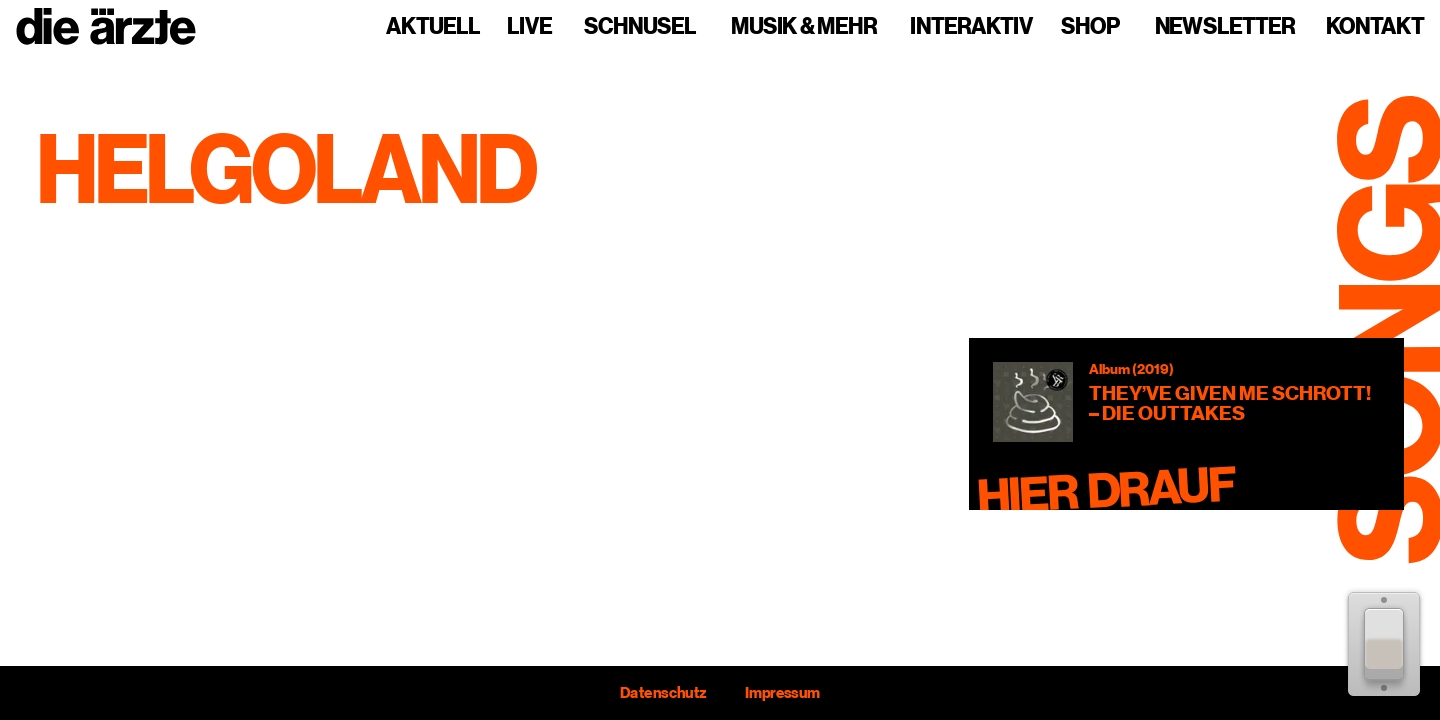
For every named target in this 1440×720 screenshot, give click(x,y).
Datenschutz (663, 693)
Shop (1090, 27)
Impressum (782, 693)
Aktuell (433, 27)
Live (529, 27)
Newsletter (1225, 27)
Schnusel (640, 27)
